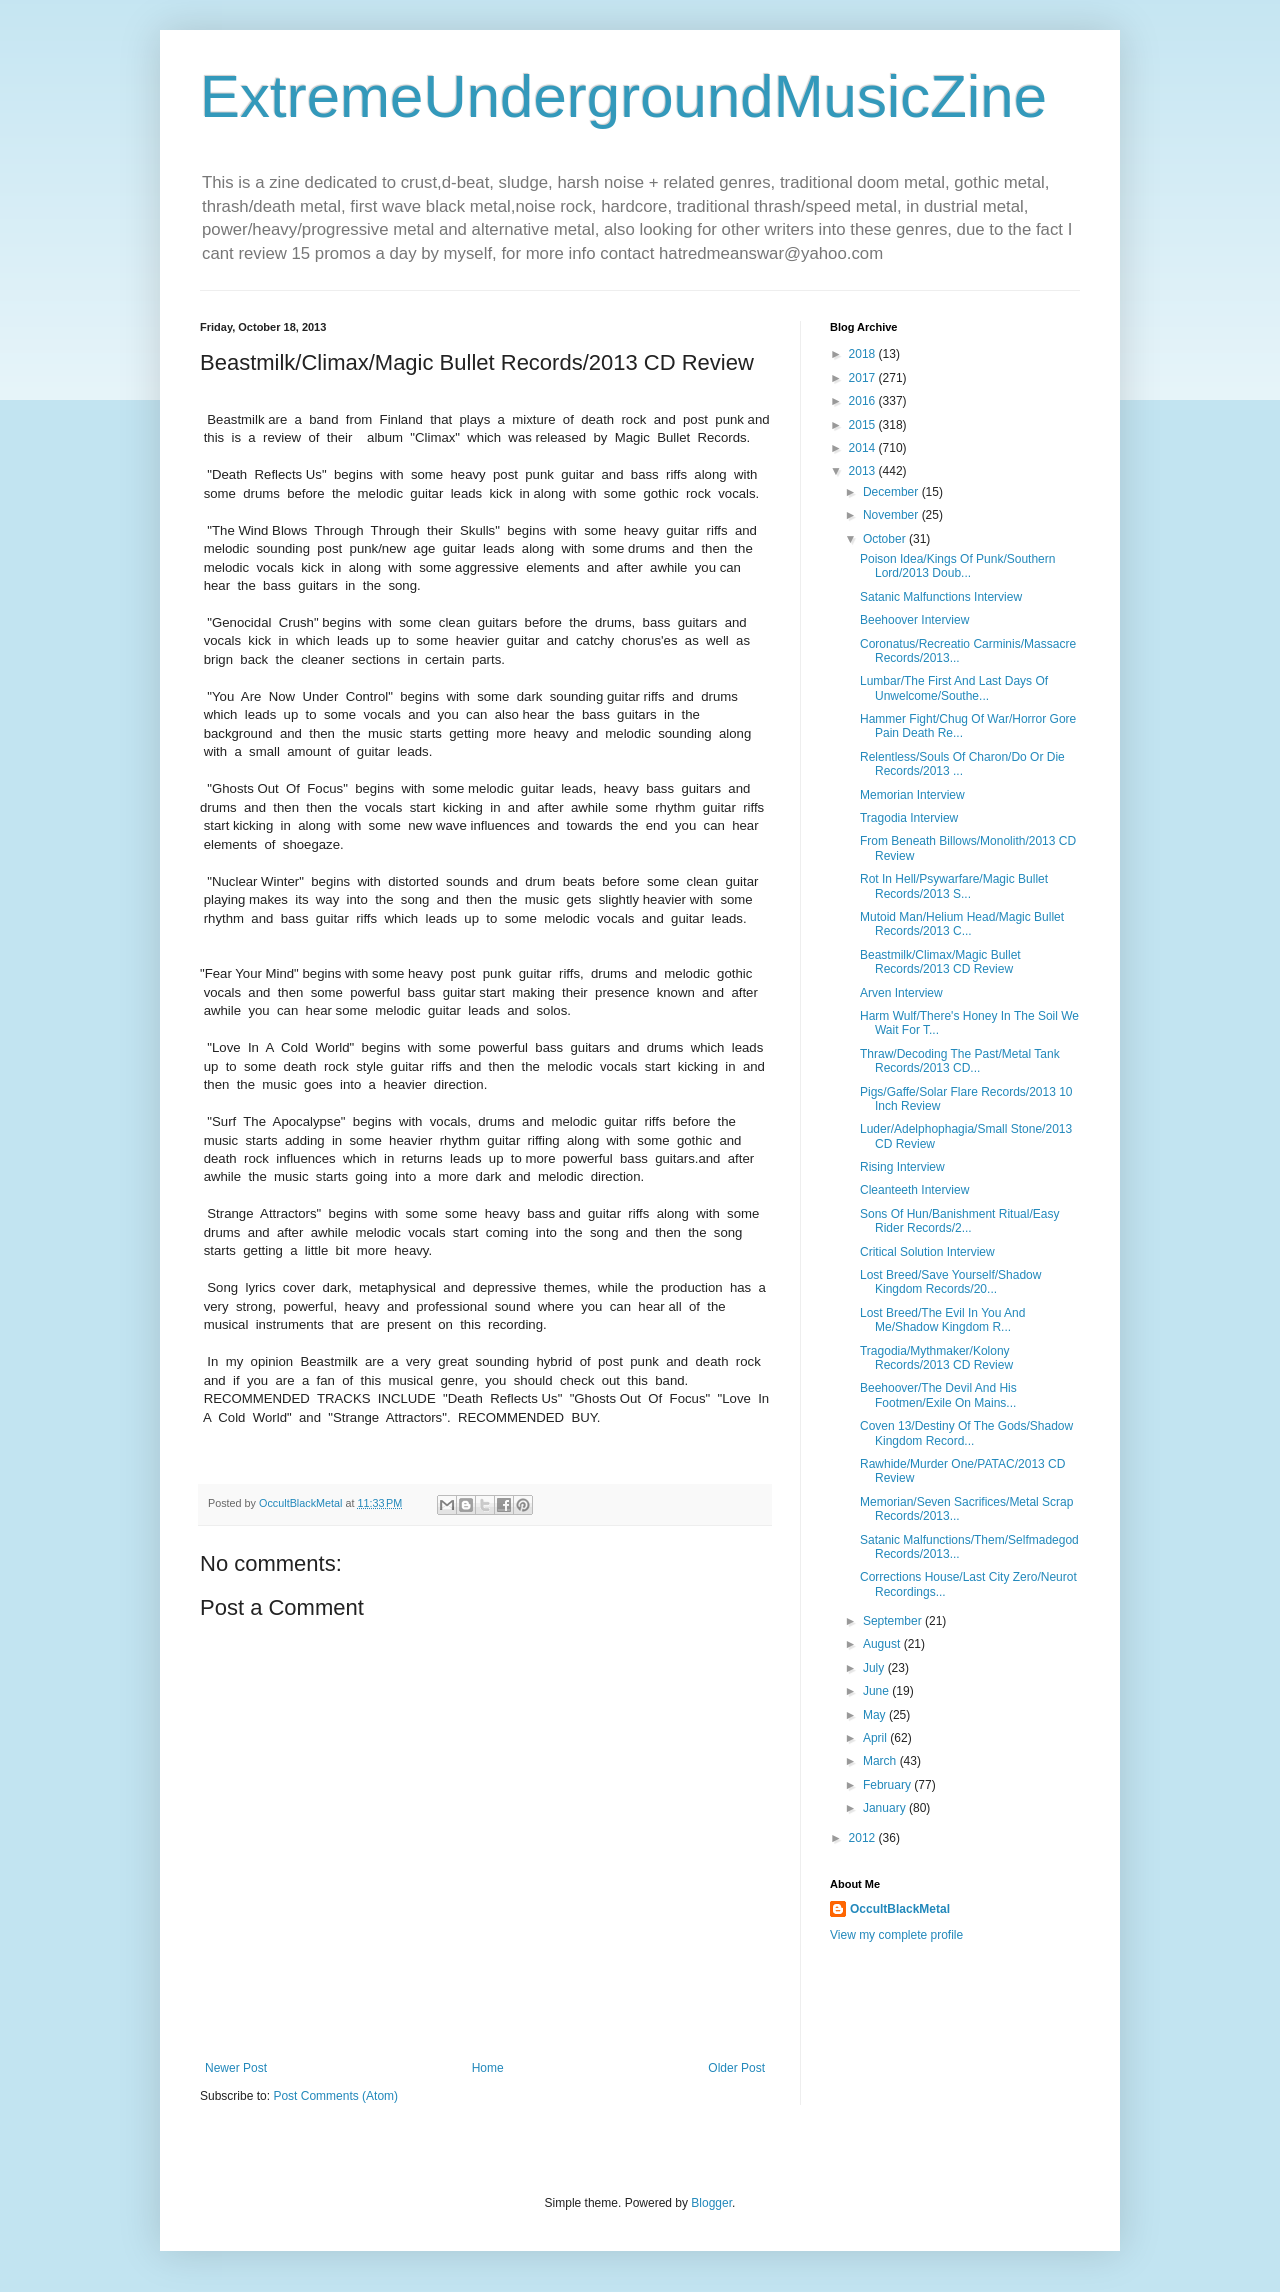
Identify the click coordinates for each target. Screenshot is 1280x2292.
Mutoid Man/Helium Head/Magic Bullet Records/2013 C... (962, 924)
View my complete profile (896, 1935)
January (886, 1808)
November (892, 515)
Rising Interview (902, 1167)
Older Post (736, 2068)
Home (488, 2068)
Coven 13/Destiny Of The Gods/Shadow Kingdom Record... (966, 1433)
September (894, 1621)
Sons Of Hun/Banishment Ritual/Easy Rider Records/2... (959, 1221)
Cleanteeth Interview (914, 1190)
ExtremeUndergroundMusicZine (623, 96)
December (892, 492)
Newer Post (236, 2068)
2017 (864, 378)
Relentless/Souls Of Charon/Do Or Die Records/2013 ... (962, 764)
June (877, 1691)
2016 (864, 401)
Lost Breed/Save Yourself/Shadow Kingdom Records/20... (950, 1282)
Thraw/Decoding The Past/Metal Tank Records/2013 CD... (960, 1061)
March (881, 1761)
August (883, 1644)
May (876, 1715)
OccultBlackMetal (900, 1909)
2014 (864, 448)
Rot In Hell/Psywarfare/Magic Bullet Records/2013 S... (954, 886)
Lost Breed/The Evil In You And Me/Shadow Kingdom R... (942, 1320)
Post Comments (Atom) (335, 2096)
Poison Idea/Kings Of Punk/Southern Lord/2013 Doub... (957, 566)
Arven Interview (901, 993)
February (888, 1785)
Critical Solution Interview (927, 1252)
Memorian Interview (912, 795)
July (875, 1668)
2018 (864, 354)
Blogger (711, 2203)
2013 (864, 471)
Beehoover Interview (914, 620)
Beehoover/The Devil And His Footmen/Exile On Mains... (938, 1395)
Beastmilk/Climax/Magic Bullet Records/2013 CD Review (940, 962)
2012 (864, 1838)
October (886, 539)
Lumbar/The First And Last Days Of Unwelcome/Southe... (954, 688)
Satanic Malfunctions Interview (941, 597)
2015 (864, 425)
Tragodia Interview (909, 818)
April (876, 1738)
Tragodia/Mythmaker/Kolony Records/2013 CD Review (936, 1358)
